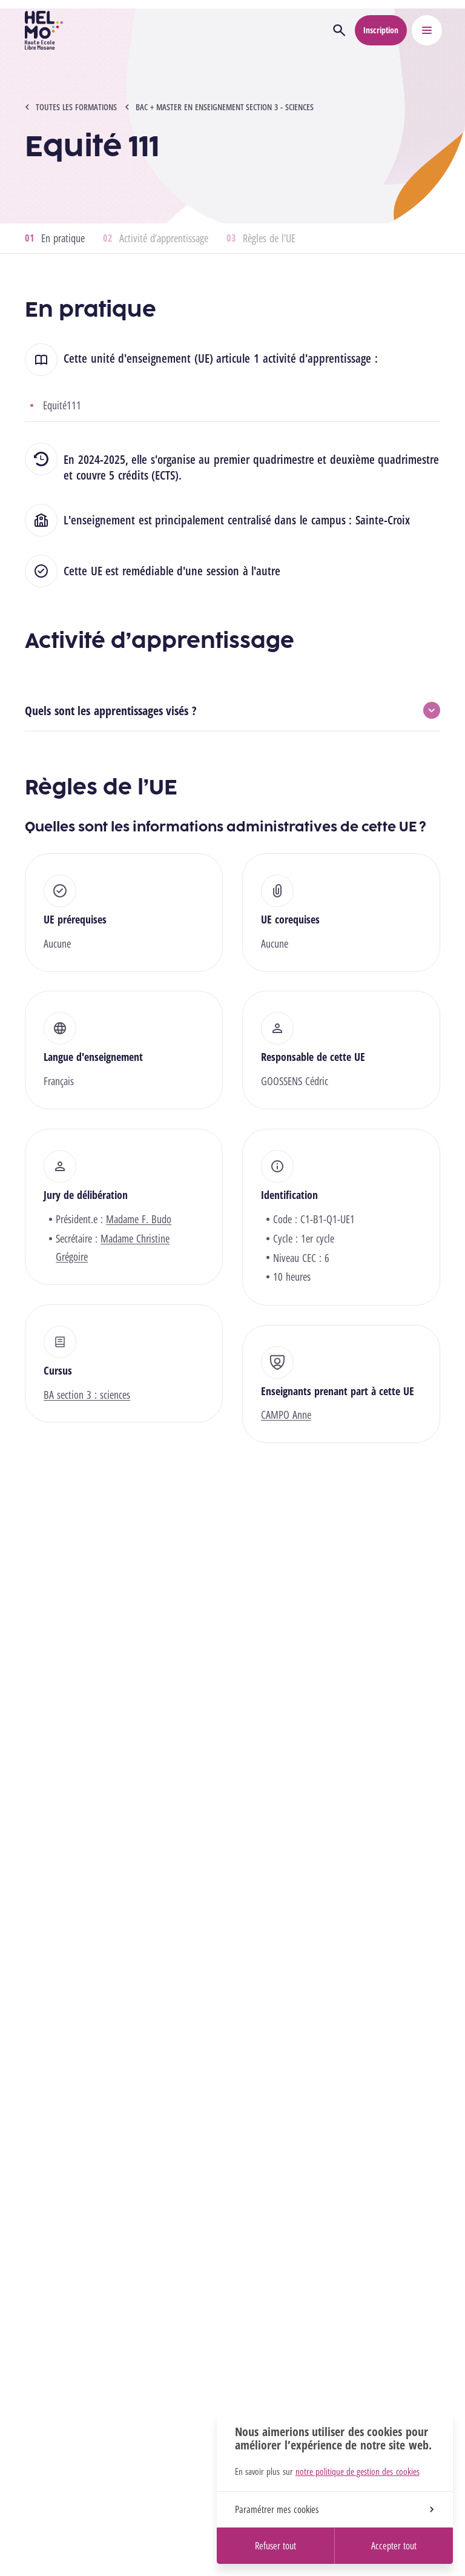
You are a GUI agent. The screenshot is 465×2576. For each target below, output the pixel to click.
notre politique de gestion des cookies (357, 2471)
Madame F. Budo (138, 1219)
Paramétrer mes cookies (334, 2509)
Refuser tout (275, 2545)
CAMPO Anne (286, 1414)
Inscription (380, 30)
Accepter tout (394, 2545)
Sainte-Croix (382, 520)
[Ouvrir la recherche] (339, 30)
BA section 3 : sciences (87, 1394)
